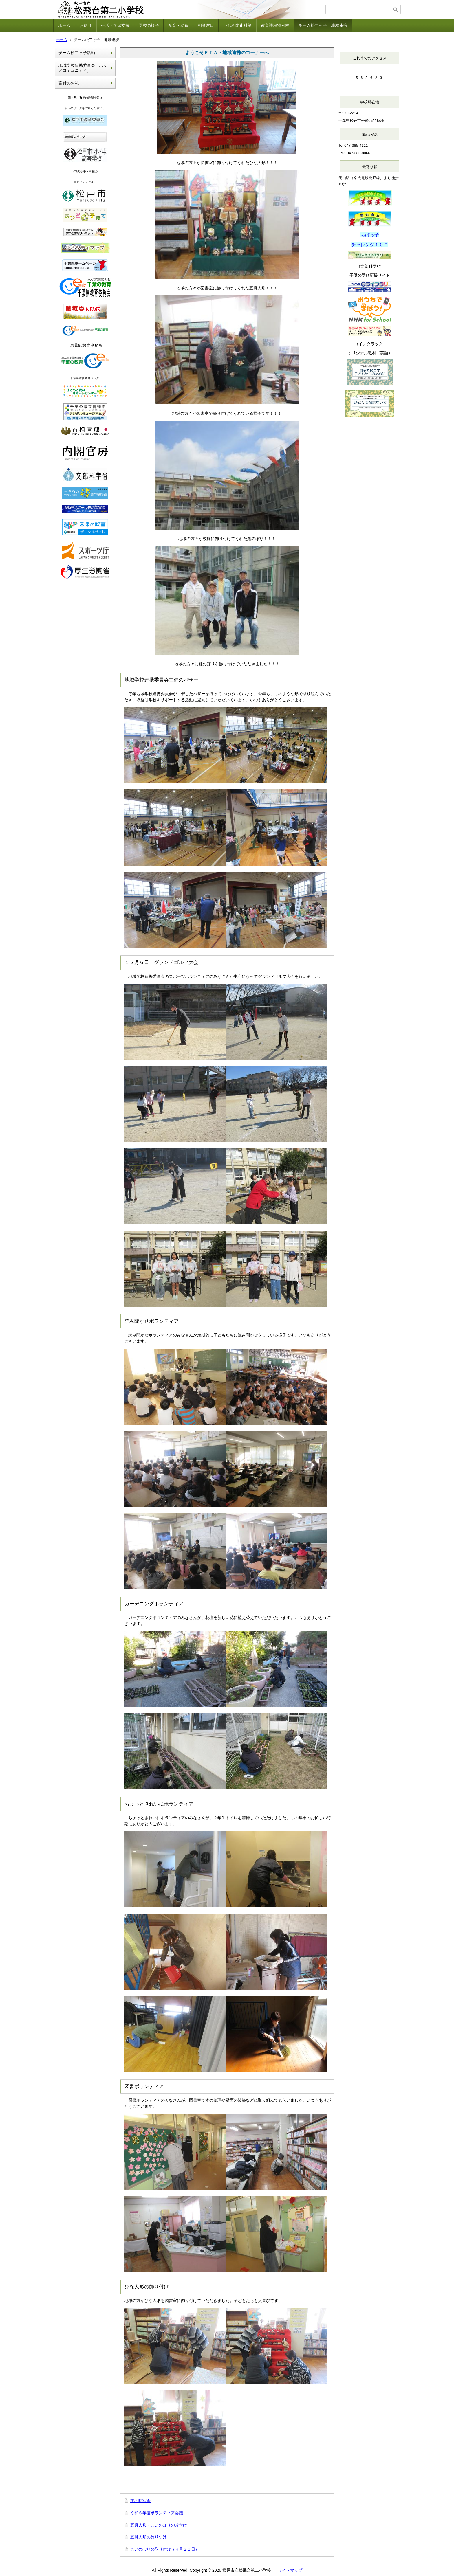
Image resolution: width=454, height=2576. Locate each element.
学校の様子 (149, 25)
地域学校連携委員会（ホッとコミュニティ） (82, 68)
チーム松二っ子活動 (76, 52)
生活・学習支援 (115, 25)
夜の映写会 (140, 2500)
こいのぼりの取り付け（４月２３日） (164, 2549)
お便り (86, 25)
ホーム (64, 25)
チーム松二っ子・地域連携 (323, 25)
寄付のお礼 (68, 83)
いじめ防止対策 (237, 25)
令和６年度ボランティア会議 (156, 2513)
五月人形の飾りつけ (148, 2537)
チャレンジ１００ (369, 244)
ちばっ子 (369, 234)
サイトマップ (290, 2570)
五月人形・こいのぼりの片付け (158, 2525)
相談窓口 (206, 25)
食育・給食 (178, 25)
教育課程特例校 (275, 25)
